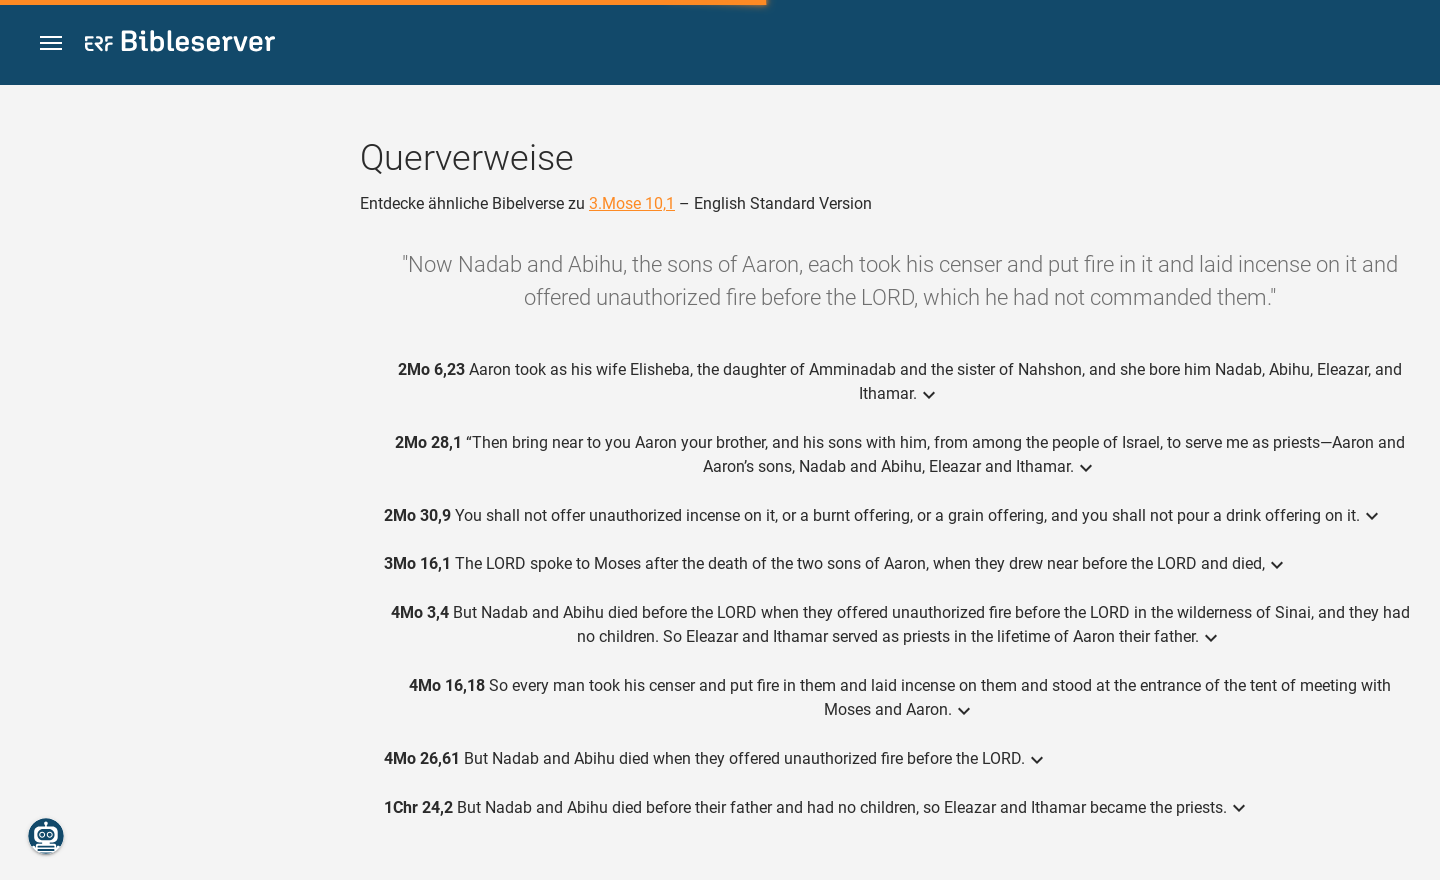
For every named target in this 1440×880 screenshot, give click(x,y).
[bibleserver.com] (180, 44)
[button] (51, 43)
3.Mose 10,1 (632, 203)
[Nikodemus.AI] (46, 836)
